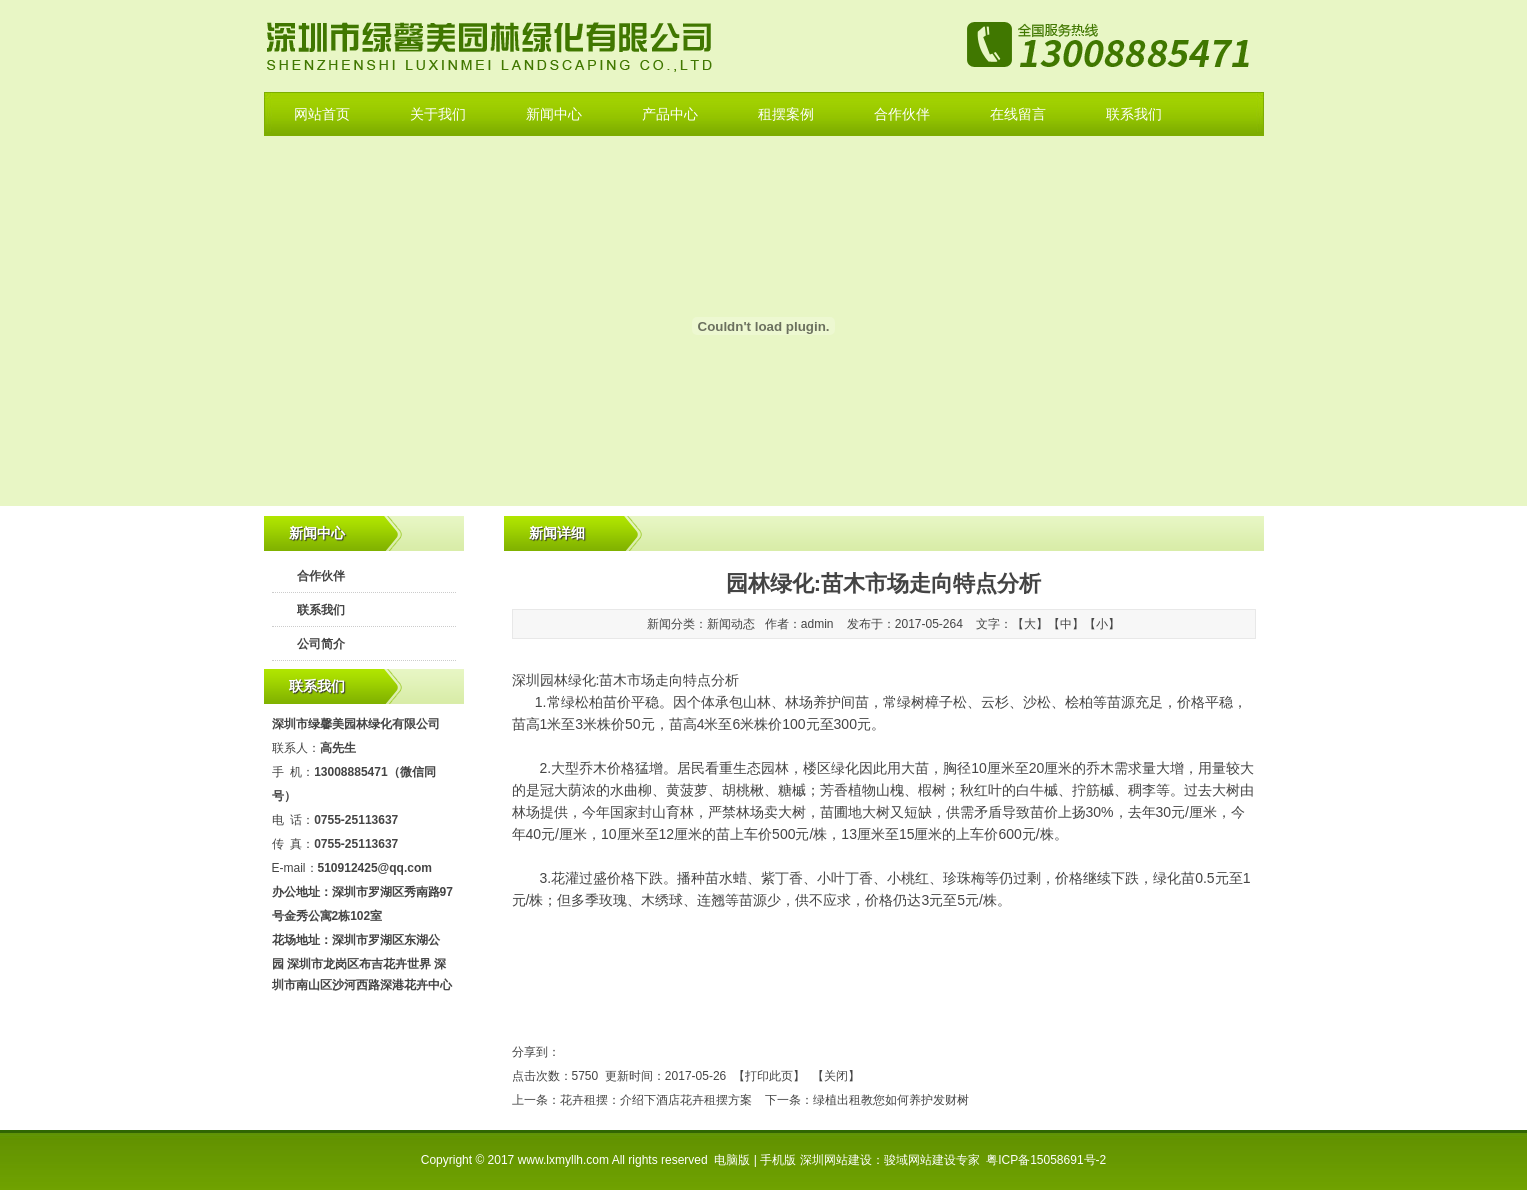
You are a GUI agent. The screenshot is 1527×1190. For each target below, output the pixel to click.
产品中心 (670, 114)
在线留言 (1018, 114)
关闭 (836, 1076)
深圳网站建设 (836, 1160)
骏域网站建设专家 (932, 1160)
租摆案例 (786, 114)
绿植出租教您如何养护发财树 (891, 1100)
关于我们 (438, 114)
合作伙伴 (902, 114)
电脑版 (732, 1160)
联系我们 (1134, 114)
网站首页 (322, 114)
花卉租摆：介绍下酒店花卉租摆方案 (656, 1100)
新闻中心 (554, 114)
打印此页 (769, 1076)
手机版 (778, 1160)
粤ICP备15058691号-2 (1046, 1160)
